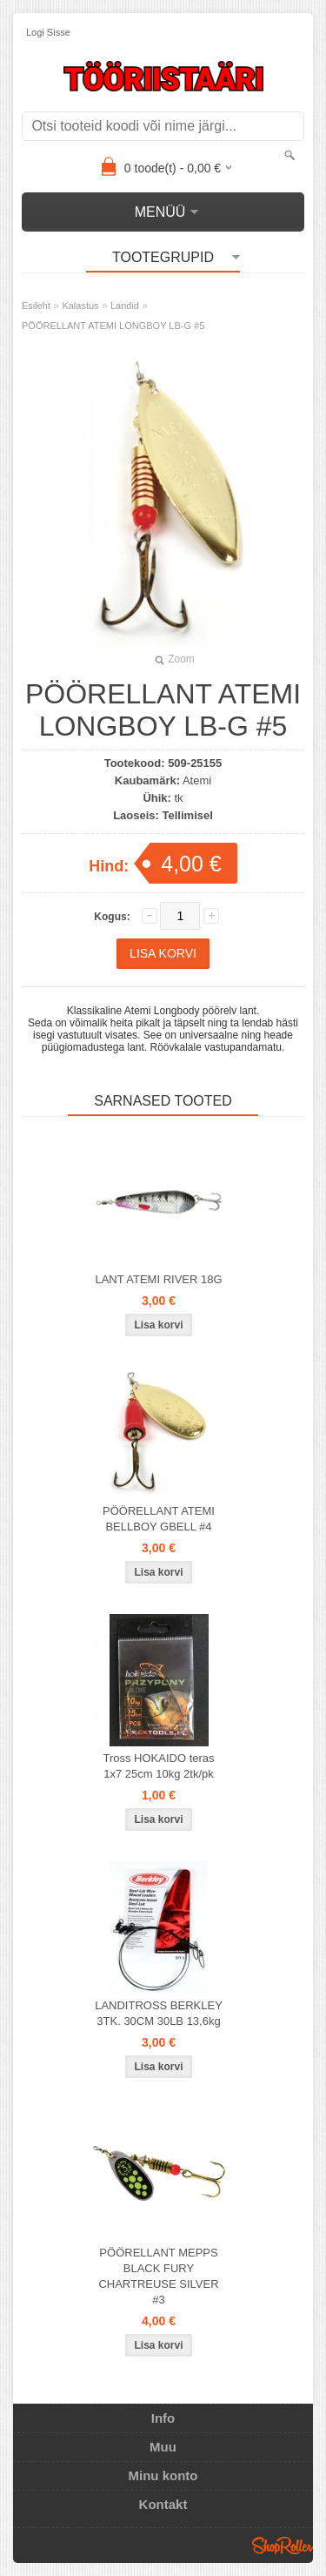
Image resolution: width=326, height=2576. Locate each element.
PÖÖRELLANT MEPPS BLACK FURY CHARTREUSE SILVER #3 (158, 2276)
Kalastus (80, 305)
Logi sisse (48, 32)
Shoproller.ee (282, 2545)
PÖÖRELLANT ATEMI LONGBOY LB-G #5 (113, 325)
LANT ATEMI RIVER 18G (158, 1279)
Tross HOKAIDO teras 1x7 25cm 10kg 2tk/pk (158, 1766)
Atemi (197, 780)
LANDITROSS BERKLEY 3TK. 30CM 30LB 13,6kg (159, 2013)
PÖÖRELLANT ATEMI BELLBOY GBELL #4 (159, 1518)
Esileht (36, 305)
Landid (124, 305)
